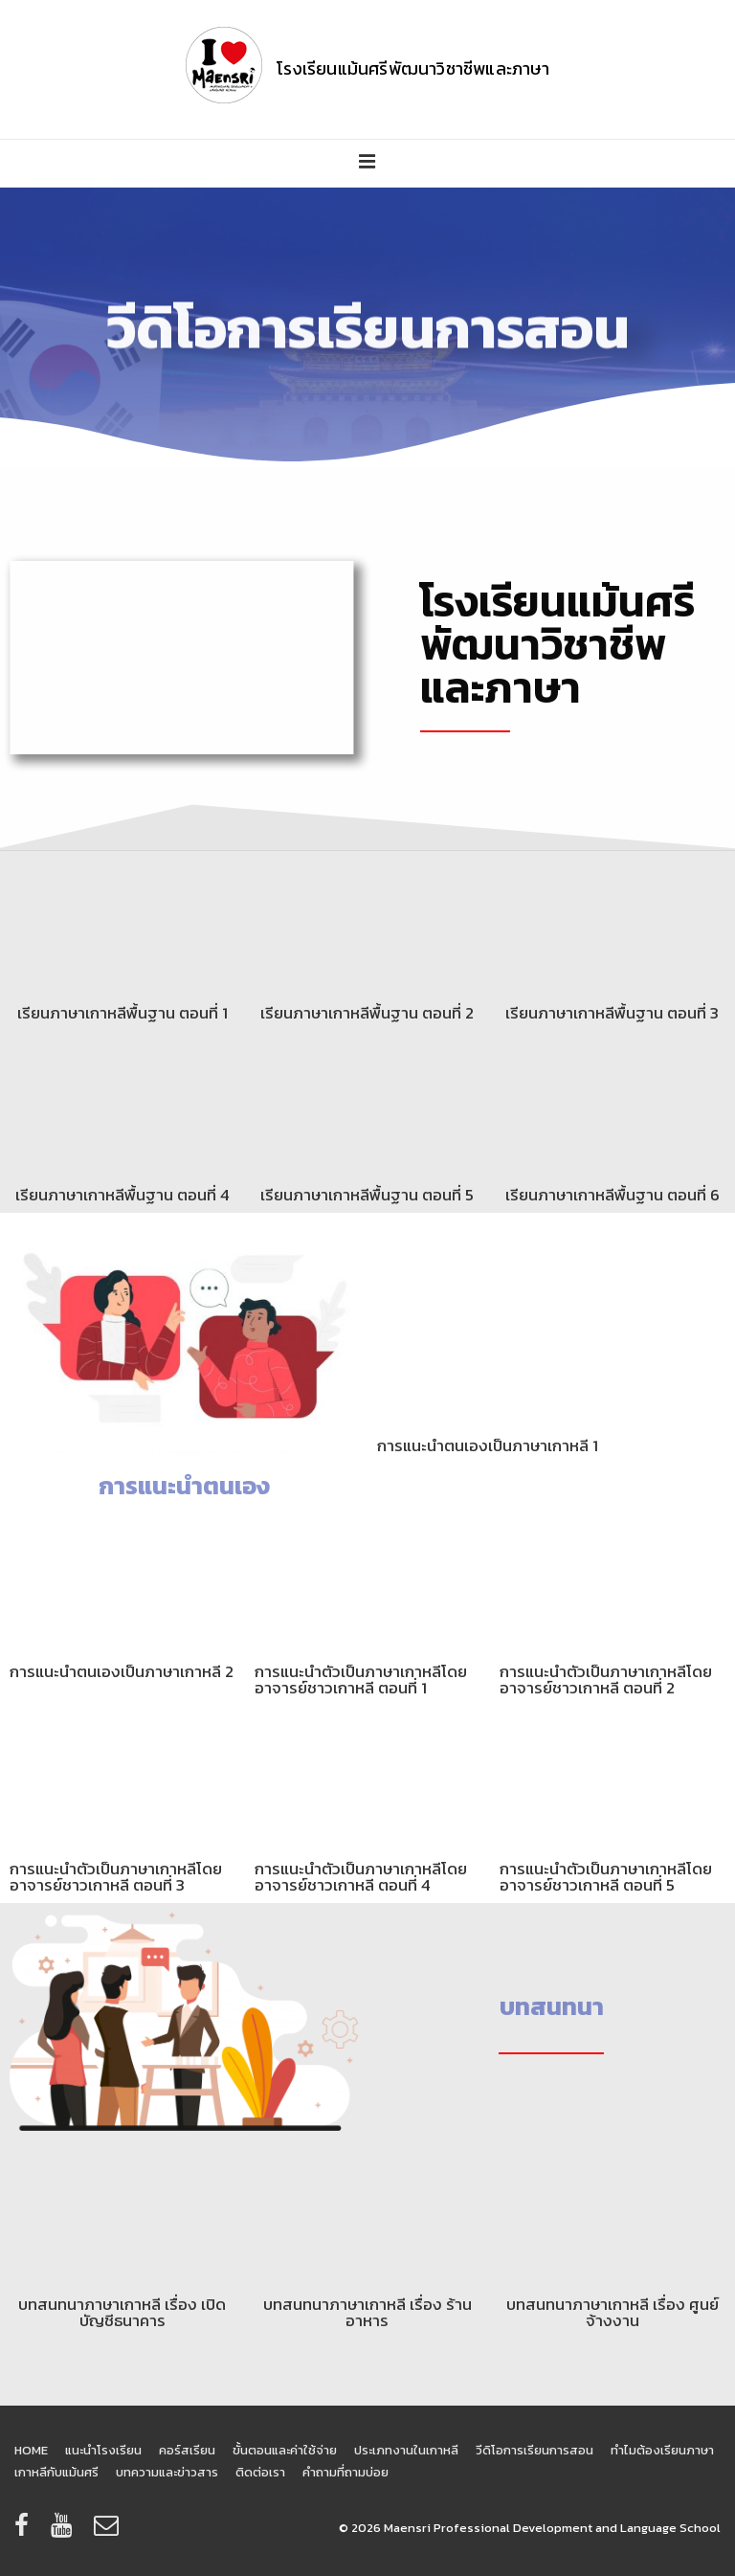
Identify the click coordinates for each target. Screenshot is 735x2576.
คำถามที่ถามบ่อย (345, 2472)
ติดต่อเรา (260, 2472)
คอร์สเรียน (187, 2450)
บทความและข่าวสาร (167, 2472)
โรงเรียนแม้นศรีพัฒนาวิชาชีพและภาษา (413, 68)
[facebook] (25, 2531)
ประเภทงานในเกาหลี (406, 2450)
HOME (31, 2450)
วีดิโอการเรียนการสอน (534, 2450)
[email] (108, 2531)
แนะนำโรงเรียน (103, 2450)
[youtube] (65, 2531)
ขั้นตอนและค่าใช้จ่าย (285, 2450)
